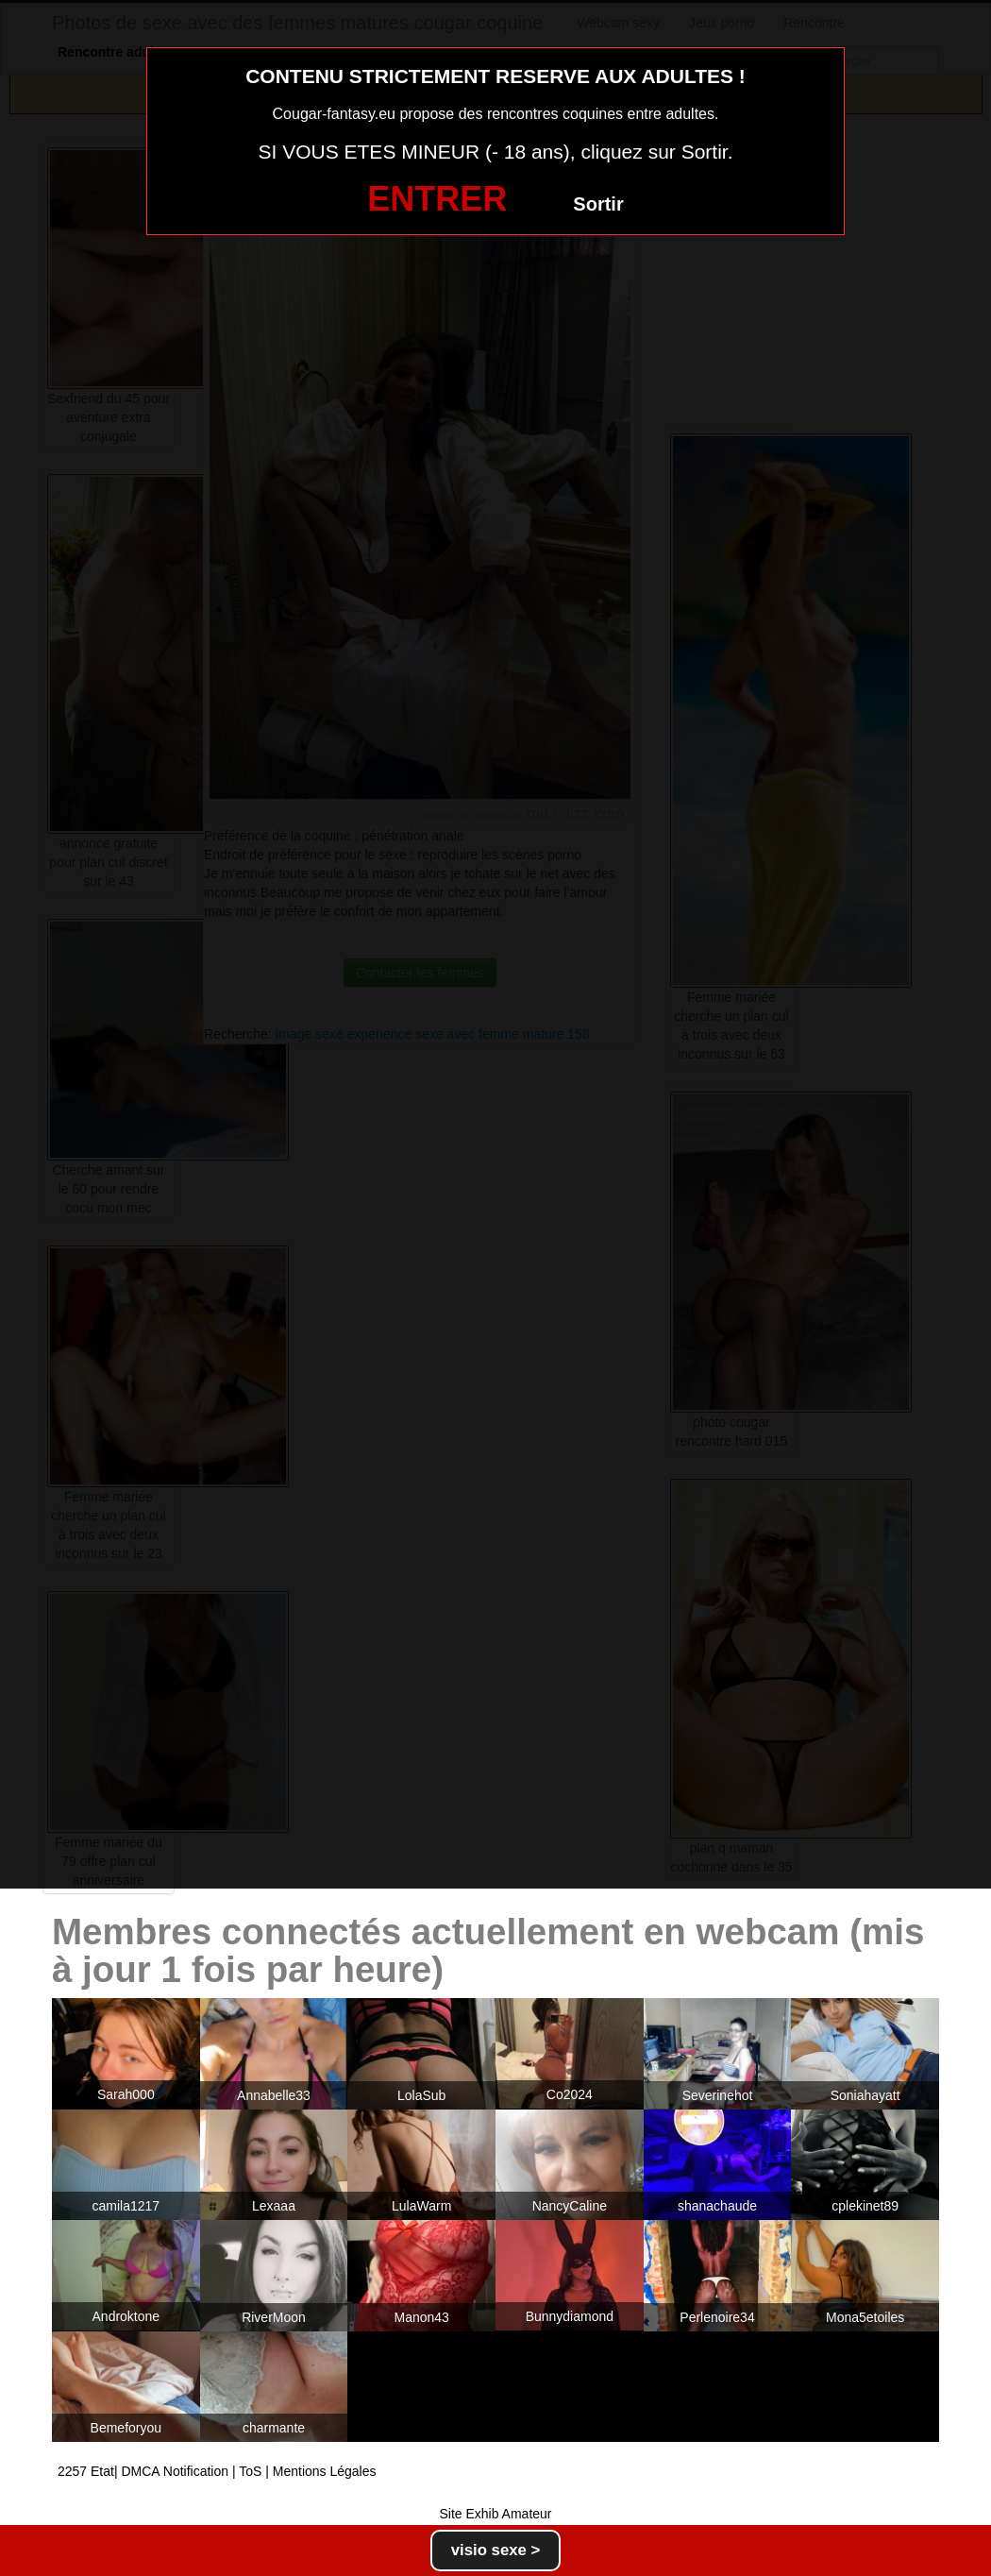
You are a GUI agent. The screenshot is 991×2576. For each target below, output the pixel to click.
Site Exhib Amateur (495, 2513)
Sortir (598, 204)
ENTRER (437, 198)
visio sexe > (496, 2550)
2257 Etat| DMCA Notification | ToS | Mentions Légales (217, 2471)
